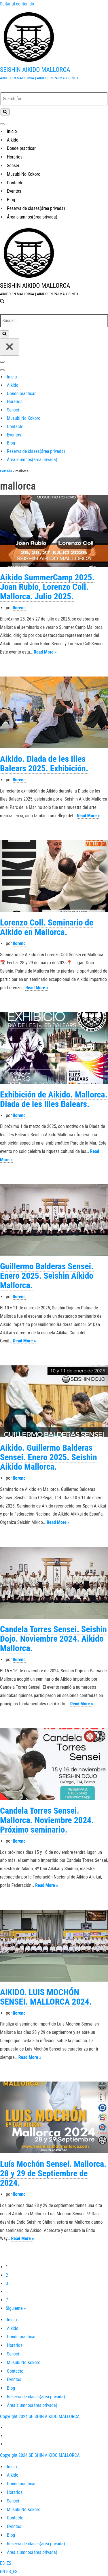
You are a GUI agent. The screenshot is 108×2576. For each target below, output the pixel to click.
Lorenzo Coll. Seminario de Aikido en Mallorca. (46, 927)
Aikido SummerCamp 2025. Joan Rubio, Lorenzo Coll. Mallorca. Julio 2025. (47, 586)
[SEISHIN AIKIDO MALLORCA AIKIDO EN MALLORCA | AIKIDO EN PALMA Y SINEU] (54, 45)
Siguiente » (16, 2308)
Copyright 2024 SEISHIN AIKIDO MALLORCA (39, 2416)
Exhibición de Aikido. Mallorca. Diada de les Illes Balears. (53, 1099)
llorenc (19, 607)
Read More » (45, 652)
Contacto (15, 182)
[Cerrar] (9, 347)
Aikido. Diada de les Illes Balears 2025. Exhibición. (44, 763)
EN (3, 2571)
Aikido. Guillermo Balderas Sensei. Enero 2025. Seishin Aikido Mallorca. (48, 1457)
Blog (11, 199)
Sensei (13, 165)
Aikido (12, 140)
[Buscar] (54, 98)
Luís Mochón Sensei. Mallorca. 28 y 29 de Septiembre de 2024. (53, 2173)
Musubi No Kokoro (23, 174)
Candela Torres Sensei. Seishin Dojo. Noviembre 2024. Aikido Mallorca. (53, 1638)
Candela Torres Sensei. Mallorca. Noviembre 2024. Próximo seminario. (47, 1820)
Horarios (14, 157)
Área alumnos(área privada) (32, 217)
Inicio (12, 131)
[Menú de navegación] (2, 124)
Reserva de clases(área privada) (36, 208)
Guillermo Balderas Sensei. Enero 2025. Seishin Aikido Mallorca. (47, 1275)
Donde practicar (21, 148)
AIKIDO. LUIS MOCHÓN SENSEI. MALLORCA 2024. (46, 1997)
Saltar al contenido (17, 4)
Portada (6, 471)
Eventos (14, 191)
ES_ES (5, 2563)
